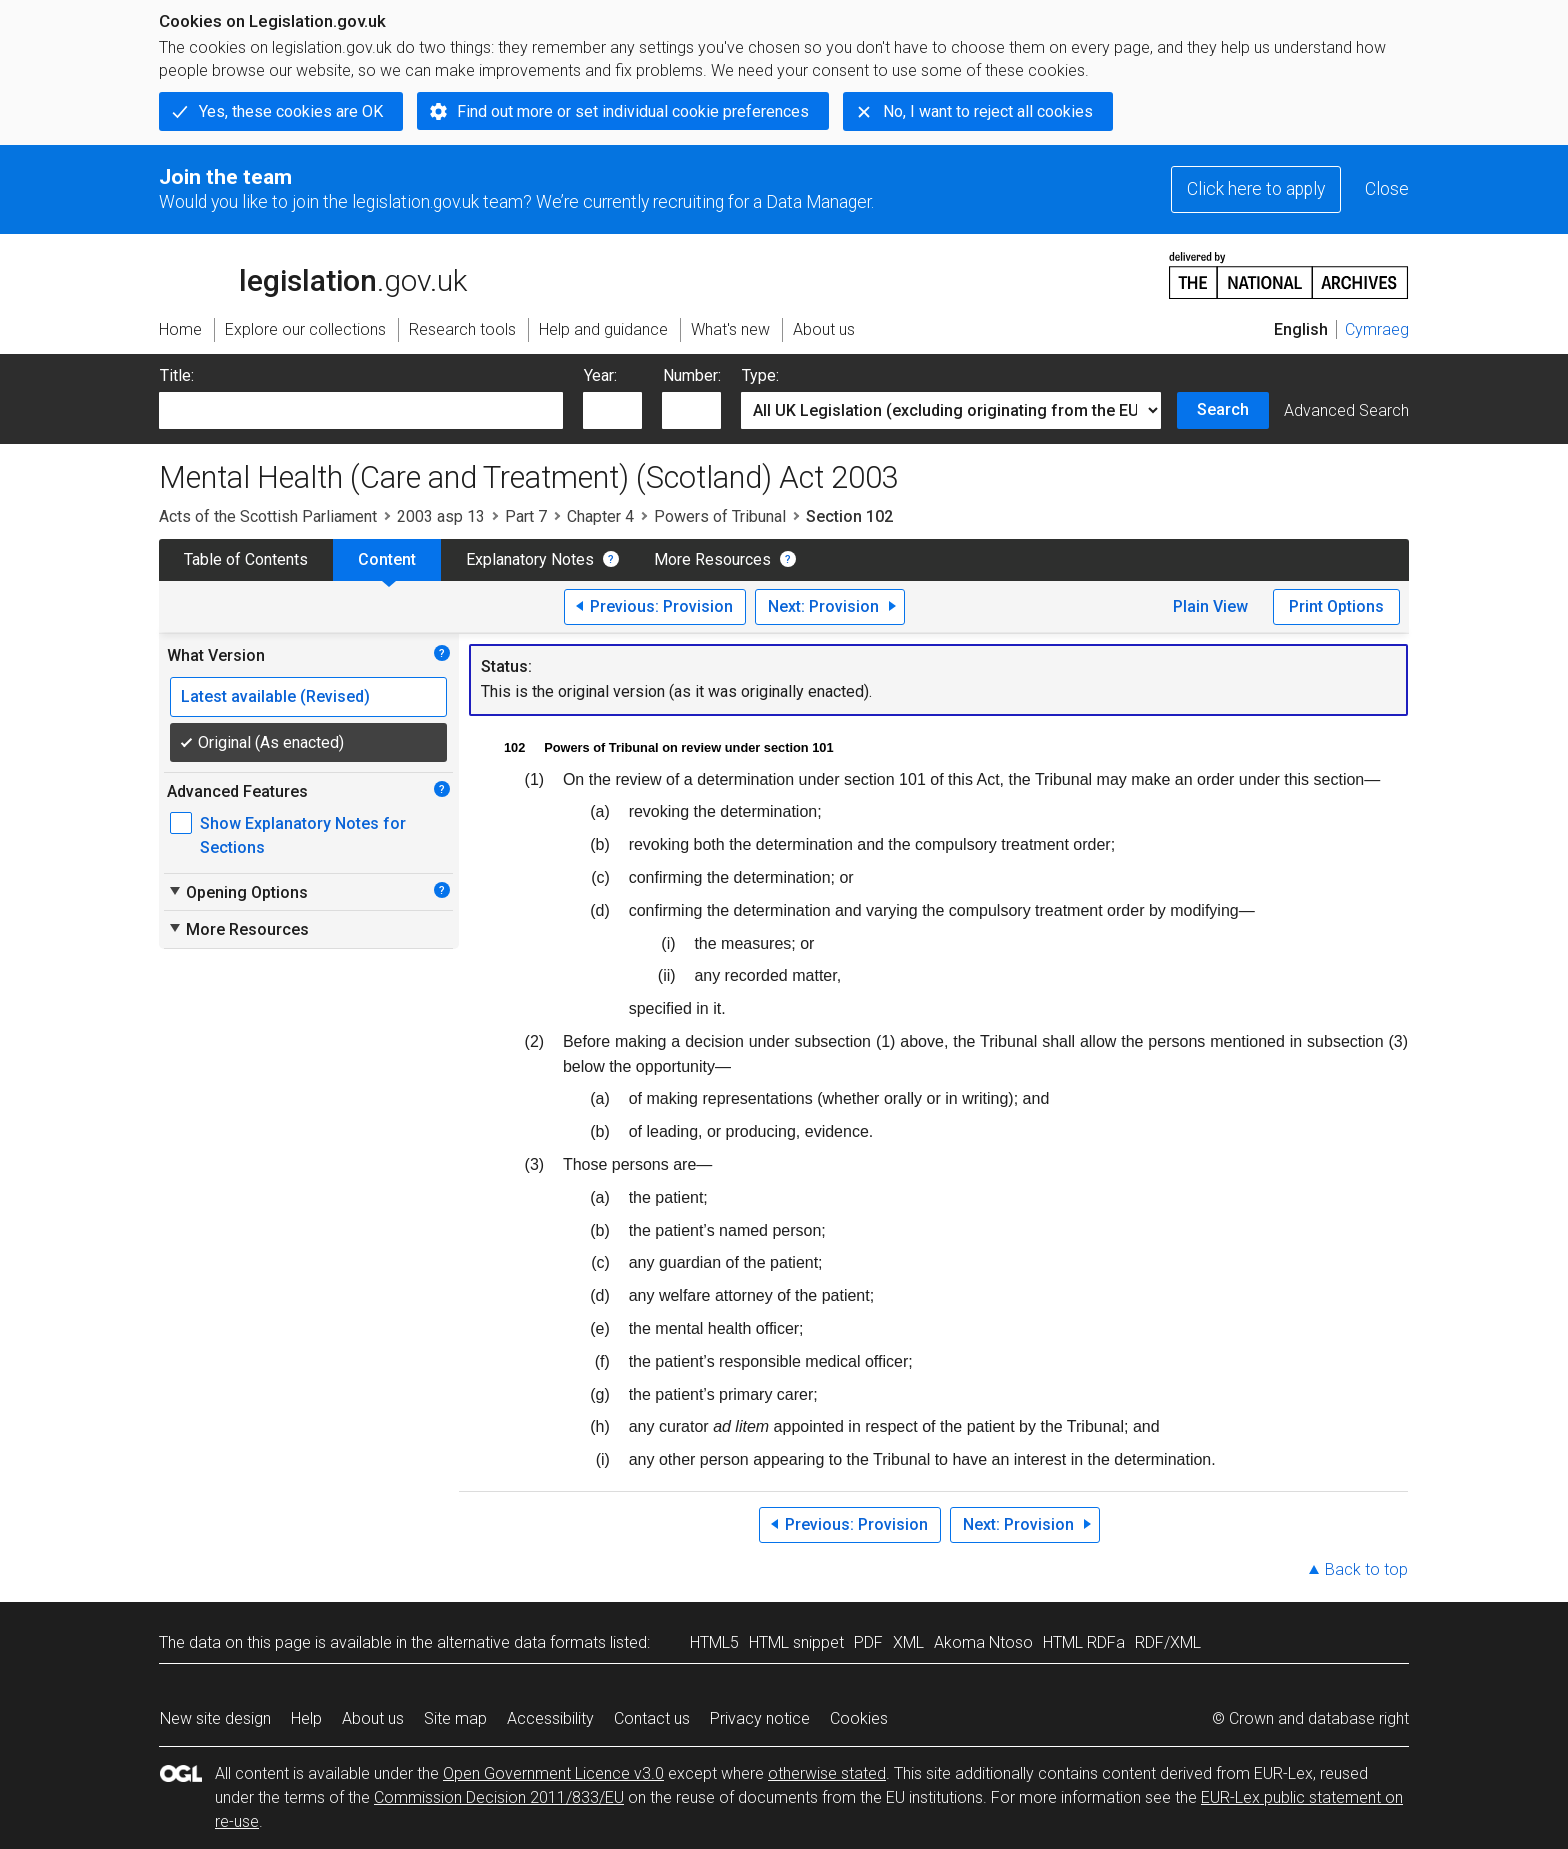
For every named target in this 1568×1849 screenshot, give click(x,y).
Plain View (1210, 606)
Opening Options (237, 892)
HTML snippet (796, 1642)
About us (373, 1718)
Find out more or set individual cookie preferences (633, 111)
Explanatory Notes (530, 559)
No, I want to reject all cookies (988, 111)
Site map (455, 1718)
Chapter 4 (600, 516)
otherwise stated (827, 1773)
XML (908, 1642)
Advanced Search (1346, 410)
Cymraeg (1377, 329)
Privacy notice (760, 1718)
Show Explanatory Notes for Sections (303, 835)
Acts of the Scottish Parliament (268, 516)
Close (1387, 189)
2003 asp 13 (441, 516)
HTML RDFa (1084, 1642)
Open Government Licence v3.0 (553, 1773)
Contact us (652, 1718)
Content (387, 559)
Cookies (859, 1718)
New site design (215, 1718)
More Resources (712, 559)
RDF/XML (1168, 1642)
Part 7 (526, 516)
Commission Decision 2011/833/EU (499, 1797)
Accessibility (550, 1718)
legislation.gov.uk (313, 274)
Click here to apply (1256, 189)
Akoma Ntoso (983, 1642)
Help (306, 1718)
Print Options (1336, 606)
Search (1223, 409)
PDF (868, 1642)
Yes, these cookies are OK (291, 111)
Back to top (1366, 1569)
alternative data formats (521, 1642)
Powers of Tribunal (720, 516)
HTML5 (714, 1642)
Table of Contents (246, 559)
